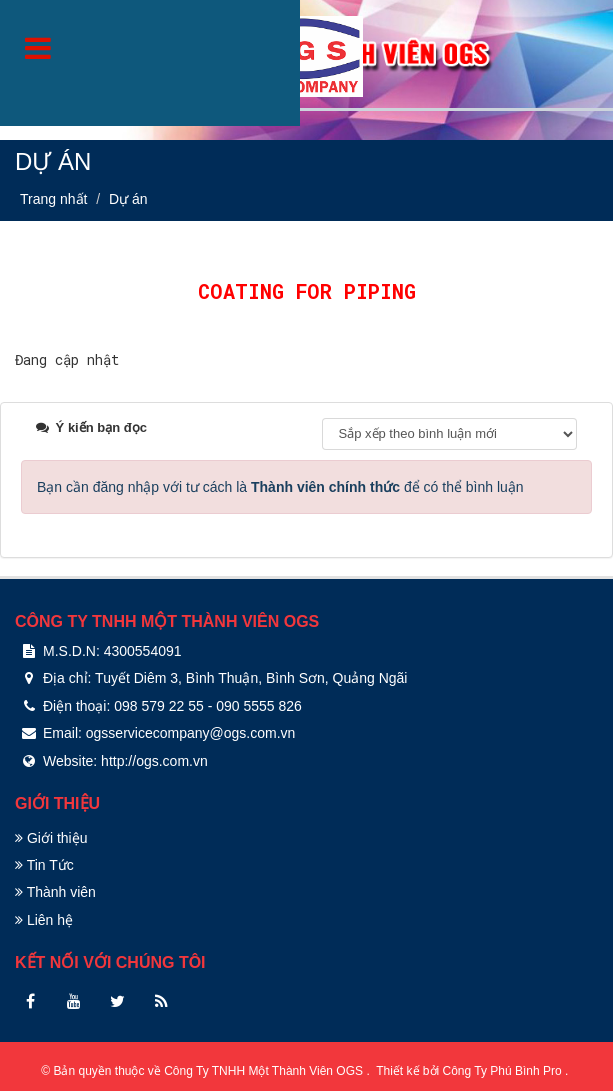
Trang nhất (53, 199)
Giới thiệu (51, 838)
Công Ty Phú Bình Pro (504, 1071)
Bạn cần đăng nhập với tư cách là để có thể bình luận (280, 487)
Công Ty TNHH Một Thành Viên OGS (265, 1071)
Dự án (128, 199)
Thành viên (55, 892)
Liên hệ (44, 920)
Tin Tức (44, 865)
